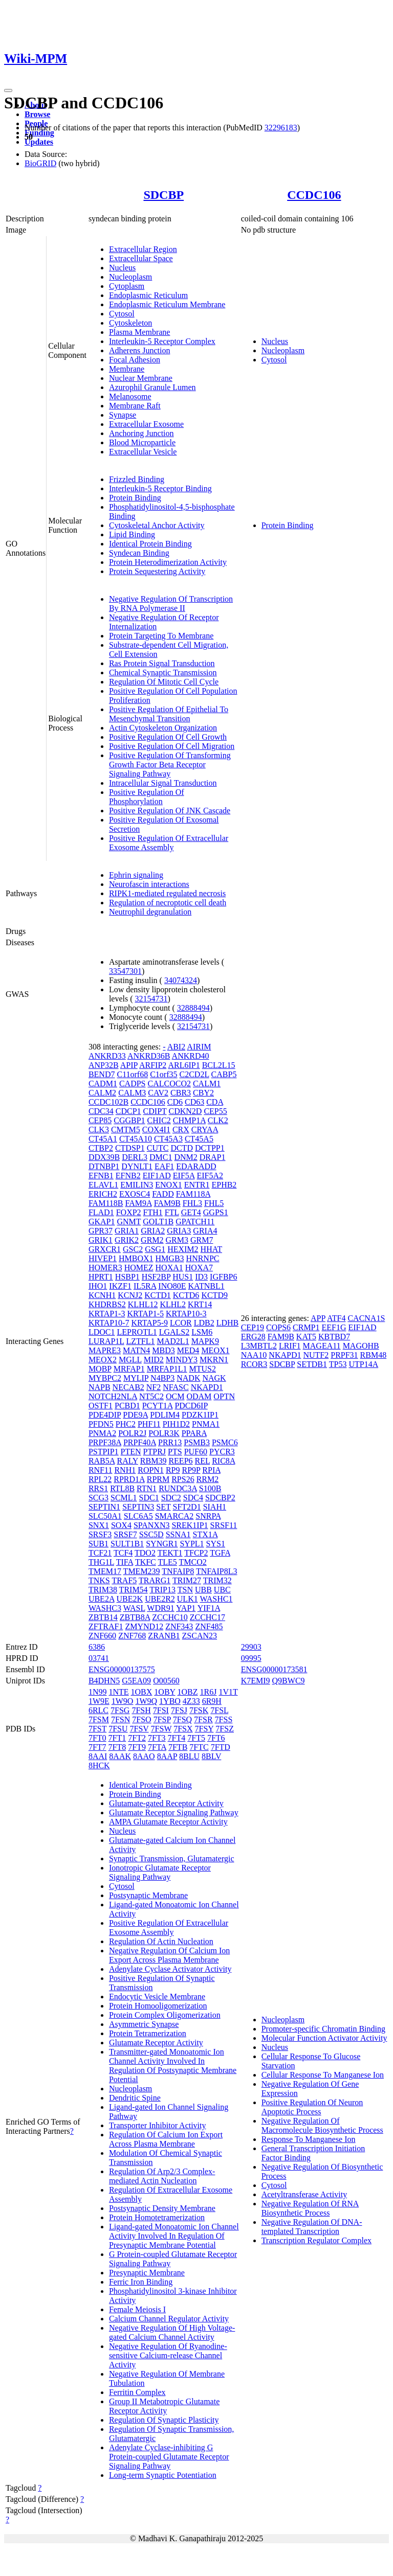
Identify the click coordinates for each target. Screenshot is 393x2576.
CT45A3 (168, 1138)
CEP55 (215, 1111)
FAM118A (193, 1194)
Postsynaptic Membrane (148, 1895)
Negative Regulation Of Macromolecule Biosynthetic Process (322, 2125)
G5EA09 (136, 1680)
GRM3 (177, 1240)
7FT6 (216, 1738)
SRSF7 (125, 1534)
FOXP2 (128, 1212)
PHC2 (126, 1424)
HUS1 (182, 1276)
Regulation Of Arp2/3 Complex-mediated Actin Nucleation (162, 2176)
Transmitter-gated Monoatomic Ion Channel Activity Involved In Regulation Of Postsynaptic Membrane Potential (172, 2065)
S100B (210, 1488)
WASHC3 (105, 1608)
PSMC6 (225, 1442)
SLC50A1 (105, 1516)
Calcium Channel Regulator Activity (169, 2318)
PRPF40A (139, 1442)
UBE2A (102, 1598)
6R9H (212, 1701)
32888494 (193, 1008)
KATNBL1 (206, 1286)
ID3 (201, 1276)
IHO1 (98, 1286)
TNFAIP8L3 (216, 1571)
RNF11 (101, 1470)
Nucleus (122, 267)
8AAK (120, 1756)
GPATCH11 (195, 1221)
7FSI (161, 1710)
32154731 (151, 998)
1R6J (208, 1692)
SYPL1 (192, 1543)
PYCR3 (222, 1451)
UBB (203, 1589)
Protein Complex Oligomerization (165, 2015)
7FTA (157, 1747)
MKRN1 (214, 1359)
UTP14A (363, 1364)
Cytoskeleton (130, 322)
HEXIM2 (182, 1249)
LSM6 (201, 1332)
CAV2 (158, 1092)
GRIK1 (101, 1240)
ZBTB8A (135, 1617)
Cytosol (122, 313)
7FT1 (117, 1738)
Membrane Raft (135, 405)
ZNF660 (102, 1635)
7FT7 (97, 1747)
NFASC (175, 1387)
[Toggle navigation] (8, 90)
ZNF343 (179, 1626)
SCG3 (98, 1497)
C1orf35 (163, 1074)
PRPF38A (105, 1442)
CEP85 (100, 1120)
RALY (127, 1460)
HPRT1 (101, 1276)
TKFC (145, 1562)
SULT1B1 (127, 1543)
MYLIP (135, 1378)
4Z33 (191, 1701)
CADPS (132, 1083)
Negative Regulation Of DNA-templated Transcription (311, 2227)
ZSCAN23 (199, 1635)
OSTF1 (101, 1405)
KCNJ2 (130, 1295)
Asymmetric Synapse (144, 2024)
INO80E (172, 1286)
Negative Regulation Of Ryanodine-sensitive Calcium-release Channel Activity (168, 2355)
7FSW (161, 1728)
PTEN (131, 1451)
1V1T (228, 1692)
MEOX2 (103, 1359)
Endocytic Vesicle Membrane (157, 1996)
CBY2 (203, 1092)
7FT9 (137, 1747)
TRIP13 (162, 1589)
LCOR (181, 1322)
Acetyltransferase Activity (304, 2194)
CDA (214, 1102)
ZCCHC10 (169, 1617)
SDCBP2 (220, 1497)
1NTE (118, 1692)
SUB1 (98, 1543)
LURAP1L (106, 1341)
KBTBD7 (334, 1336)
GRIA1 (127, 1230)
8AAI (98, 1756)
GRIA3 (179, 1230)
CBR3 (180, 1092)
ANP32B (104, 1065)
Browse (37, 114)
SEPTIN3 (138, 1506)
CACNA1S (366, 1318)
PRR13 (170, 1442)
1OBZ (188, 1692)
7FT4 (177, 1738)
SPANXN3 (152, 1525)
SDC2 (171, 1497)
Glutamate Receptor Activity (156, 2042)
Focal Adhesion (134, 359)
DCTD (181, 1148)
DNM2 (185, 1157)
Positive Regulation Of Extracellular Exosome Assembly (168, 843)
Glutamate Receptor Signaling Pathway (173, 1812)
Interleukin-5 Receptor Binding (160, 488)
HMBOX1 (136, 1258)
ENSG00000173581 (274, 1669)
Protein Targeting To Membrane (161, 635)
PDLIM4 (165, 1414)
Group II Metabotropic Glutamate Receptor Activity (164, 2406)
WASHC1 (216, 1598)
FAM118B (106, 1203)
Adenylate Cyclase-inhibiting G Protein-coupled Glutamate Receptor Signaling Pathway (169, 2456)
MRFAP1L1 (167, 1368)
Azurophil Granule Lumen (152, 387)
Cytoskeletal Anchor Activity (157, 525)
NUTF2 (316, 1355)
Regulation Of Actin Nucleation (161, 1941)
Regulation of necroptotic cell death (167, 902)
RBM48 (373, 1355)
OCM (175, 1396)
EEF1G (334, 1327)
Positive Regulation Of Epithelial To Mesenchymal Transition (168, 714)
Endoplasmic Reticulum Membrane (167, 304)
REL (202, 1460)
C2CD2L (194, 1074)
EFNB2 (128, 1175)
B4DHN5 (104, 1680)
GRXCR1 (105, 1249)
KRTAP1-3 (107, 1313)
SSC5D (151, 1534)
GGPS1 (215, 1212)
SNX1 (99, 1525)
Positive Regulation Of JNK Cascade (169, 810)
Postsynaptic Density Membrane (162, 2208)
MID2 (154, 1359)
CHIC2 (159, 1120)
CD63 (194, 1102)
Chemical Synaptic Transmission (163, 672)
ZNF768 (132, 1635)
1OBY (164, 1692)
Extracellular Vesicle (143, 451)
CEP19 (252, 1327)
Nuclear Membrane (140, 378)
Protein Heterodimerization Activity (168, 562)
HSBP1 (127, 1276)
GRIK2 (127, 1240)
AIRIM (199, 1046)
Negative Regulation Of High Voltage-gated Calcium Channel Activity (172, 2332)
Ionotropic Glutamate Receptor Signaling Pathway (160, 1872)
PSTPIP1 (104, 1451)
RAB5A (102, 1460)
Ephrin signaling (136, 875)
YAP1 (185, 1608)
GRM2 (152, 1240)
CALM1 (207, 1083)
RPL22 (100, 1479)
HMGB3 (170, 1258)
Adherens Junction (139, 350)
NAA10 (254, 1355)
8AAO (144, 1756)
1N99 (98, 1692)
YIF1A (209, 1608)
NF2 (153, 1387)
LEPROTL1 (137, 1332)
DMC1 (160, 1157)
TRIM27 (186, 1580)
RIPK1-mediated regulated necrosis (167, 893)
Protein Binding (135, 497)
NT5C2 (151, 1396)
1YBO (170, 1701)
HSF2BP (156, 1276)
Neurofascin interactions (149, 884)
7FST (97, 1728)
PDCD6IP (190, 1405)
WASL (134, 1608)
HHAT (211, 1249)
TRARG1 (154, 1580)
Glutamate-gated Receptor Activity (166, 1803)
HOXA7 (199, 1267)
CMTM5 (125, 1129)
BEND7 (102, 1074)
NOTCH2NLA (113, 1396)
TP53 (338, 1364)
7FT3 (157, 1738)
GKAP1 (102, 1221)
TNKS (99, 1580)
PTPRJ (154, 1451)
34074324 (180, 980)
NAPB (100, 1387)
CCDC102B (108, 1102)
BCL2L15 (218, 1065)
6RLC (98, 1710)
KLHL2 (173, 1304)
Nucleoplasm (130, 276)
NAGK (214, 1378)
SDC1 (149, 1497)
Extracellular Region (143, 249)
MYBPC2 (105, 1378)
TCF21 (100, 1552)
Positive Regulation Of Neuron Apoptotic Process (312, 2107)
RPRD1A (129, 1479)
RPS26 (182, 1479)
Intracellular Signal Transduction (163, 783)
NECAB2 (128, 1387)
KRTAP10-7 (109, 1322)
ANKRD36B (148, 1056)
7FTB (177, 1747)
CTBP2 (101, 1148)
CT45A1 (103, 1138)
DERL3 (134, 1157)
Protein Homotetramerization (157, 2217)
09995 (251, 1658)
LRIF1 (290, 1345)
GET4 (191, 1212)
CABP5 (224, 1074)
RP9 (173, 1470)
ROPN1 (151, 1470)
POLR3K (163, 1433)
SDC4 (193, 1497)
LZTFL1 (140, 1341)
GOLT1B (158, 1221)
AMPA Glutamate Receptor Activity (168, 1821)
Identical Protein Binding (150, 543)
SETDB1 (312, 1364)
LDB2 (204, 1322)
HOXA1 (169, 1267)
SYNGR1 (162, 1543)
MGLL (130, 1359)
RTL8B (122, 1488)
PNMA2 (102, 1433)
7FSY (204, 1728)
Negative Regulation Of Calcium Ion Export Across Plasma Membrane (169, 1955)
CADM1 (103, 1083)
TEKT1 (170, 1552)
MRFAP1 (129, 1368)
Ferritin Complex (137, 2392)
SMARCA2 (174, 1516)
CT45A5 (199, 1138)
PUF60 (195, 1451)
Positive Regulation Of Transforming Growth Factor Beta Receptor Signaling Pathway (170, 764)
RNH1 (125, 1470)
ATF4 (336, 1318)
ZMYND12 (144, 1626)
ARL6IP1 (184, 1065)
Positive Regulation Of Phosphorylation (146, 797)
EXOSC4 (134, 1194)
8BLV (211, 1756)
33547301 (125, 971)
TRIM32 (217, 1580)
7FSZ (224, 1728)
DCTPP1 (210, 1148)
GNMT (129, 1221)
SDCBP (163, 194)
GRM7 (201, 1240)
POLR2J (132, 1433)
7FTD (220, 1747)
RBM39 (153, 1460)
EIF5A (184, 1175)
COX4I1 (156, 1129)
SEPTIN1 (104, 1506)
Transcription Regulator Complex (316, 2240)
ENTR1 (197, 1184)
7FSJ (179, 1710)
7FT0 (97, 1738)
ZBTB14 (103, 1617)
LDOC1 (102, 1332)
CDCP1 (128, 1111)
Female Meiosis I (137, 2309)
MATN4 (136, 1350)
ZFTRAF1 (106, 1626)
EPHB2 (223, 1184)
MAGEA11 (322, 1345)
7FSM (99, 1719)
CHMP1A (189, 1120)
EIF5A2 (209, 1175)
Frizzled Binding (136, 479)
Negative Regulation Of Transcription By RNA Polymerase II (171, 603)
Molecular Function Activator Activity (324, 2038)
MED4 (188, 1350)
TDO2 (145, 1552)
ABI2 (176, 1046)
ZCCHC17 (207, 1617)
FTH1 (153, 1212)
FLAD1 (101, 1212)
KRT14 (200, 1304)
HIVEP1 (103, 1258)
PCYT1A (157, 1405)
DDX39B (104, 1157)
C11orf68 (132, 1074)
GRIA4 (205, 1230)
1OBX (141, 1692)
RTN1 (147, 1488)
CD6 (175, 1102)
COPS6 (278, 1327)
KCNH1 (102, 1295)
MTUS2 (202, 1368)
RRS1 (98, 1488)
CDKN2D (185, 1111)
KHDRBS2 (107, 1304)
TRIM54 (133, 1589)
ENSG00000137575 (122, 1669)
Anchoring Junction (141, 433)
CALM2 (102, 1092)
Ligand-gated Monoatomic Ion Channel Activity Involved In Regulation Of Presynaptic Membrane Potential (174, 2235)
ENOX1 (168, 1184)
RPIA (211, 1470)
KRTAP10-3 (186, 1313)
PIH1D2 (176, 1424)
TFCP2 (196, 1552)
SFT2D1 (187, 1506)
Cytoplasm (126, 286)
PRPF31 (344, 1355)
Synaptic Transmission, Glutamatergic (171, 1858)
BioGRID (40, 163)
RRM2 (207, 1479)
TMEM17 (105, 1571)
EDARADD (196, 1166)
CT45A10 (135, 1138)
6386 (97, 1647)
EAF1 (164, 1166)
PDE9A (135, 1414)
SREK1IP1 (189, 1525)
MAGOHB (361, 1345)
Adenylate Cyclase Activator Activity (170, 1969)
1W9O (123, 1701)
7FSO (141, 1719)
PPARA (194, 1433)
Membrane (126, 368)
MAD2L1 (173, 1341)
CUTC (158, 1148)
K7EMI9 (255, 1680)
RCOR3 (254, 1364)
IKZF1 (120, 1286)
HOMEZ (139, 1267)
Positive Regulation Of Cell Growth (168, 737)
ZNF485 (209, 1626)
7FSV (139, 1728)
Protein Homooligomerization (158, 2005)
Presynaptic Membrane (147, 2272)
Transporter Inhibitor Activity (157, 2125)
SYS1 (215, 1543)
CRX (180, 1129)
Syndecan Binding (139, 553)
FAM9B (167, 1203)
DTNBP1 (104, 1166)
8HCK (99, 1765)
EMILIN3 (136, 1184)
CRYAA (204, 1129)
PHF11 (149, 1424)
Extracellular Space (141, 258)
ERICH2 (103, 1194)
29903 (251, 1647)
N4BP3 (162, 1378)
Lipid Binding (132, 534)
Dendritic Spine (135, 2097)
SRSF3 (100, 1534)
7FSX (182, 1728)
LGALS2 (174, 1332)
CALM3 (132, 1092)
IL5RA (145, 1286)
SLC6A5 (138, 1516)
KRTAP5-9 (149, 1322)
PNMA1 (206, 1424)
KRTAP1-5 (145, 1313)
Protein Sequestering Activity (157, 571)
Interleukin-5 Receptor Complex (162, 341)
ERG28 (253, 1336)
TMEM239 (141, 1571)
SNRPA (208, 1516)
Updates (39, 142)
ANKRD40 (190, 1056)
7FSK (198, 1710)
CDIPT (155, 1111)
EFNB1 (101, 1175)
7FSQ (182, 1719)
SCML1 (124, 1497)
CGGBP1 (129, 1120)
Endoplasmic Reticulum (148, 295)
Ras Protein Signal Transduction (162, 663)
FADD (162, 1194)
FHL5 (214, 1203)
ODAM (198, 1396)
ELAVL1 (103, 1184)
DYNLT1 (136, 1166)
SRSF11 (223, 1525)
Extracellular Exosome (146, 424)
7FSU (117, 1728)
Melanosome (130, 396)
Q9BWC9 (288, 1680)
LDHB (227, 1322)
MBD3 (163, 1350)
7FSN (120, 1719)
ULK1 (187, 1598)
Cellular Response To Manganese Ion (322, 2074)
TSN (185, 1589)
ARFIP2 (152, 1065)
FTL (172, 1212)
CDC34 (101, 1111)
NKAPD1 (207, 1387)
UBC (222, 1589)
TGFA (220, 1552)
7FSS (224, 1719)
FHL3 (192, 1203)
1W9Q (146, 1701)
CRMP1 (306, 1327)
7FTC (198, 1747)
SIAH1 (214, 1506)
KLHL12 (143, 1304)
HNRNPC (203, 1258)
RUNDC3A (178, 1488)
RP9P (191, 1470)
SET (163, 1506)
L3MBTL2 (259, 1345)
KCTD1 (157, 1295)
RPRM (158, 1479)
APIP (129, 1065)
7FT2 (137, 1738)
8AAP (167, 1756)
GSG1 (155, 1249)
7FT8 (117, 1747)
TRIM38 (103, 1589)
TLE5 (167, 1562)
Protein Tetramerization (147, 2033)
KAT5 (306, 1336)
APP (318, 1318)
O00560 (166, 1680)
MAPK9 (205, 1341)
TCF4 (123, 1552)
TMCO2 (193, 1562)
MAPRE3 (105, 1350)
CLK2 (218, 1120)
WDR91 (160, 1608)
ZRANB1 (164, 1635)
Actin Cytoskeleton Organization (163, 727)
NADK (188, 1378)
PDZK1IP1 (200, 1414)
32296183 (281, 127)
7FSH (141, 1710)
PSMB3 (197, 1442)
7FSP (162, 1719)
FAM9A (138, 1203)
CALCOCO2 (168, 1083)
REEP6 (180, 1460)
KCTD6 (186, 1295)
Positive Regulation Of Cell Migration (171, 746)
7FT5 (196, 1738)
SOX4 (121, 1525)
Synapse (122, 415)
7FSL (219, 1710)
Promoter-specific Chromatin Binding (323, 2028)
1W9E (99, 1701)
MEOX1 (215, 1350)
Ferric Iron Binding (140, 2281)
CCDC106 (314, 194)
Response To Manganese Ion (308, 2139)
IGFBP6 (223, 1276)
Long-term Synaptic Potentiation (162, 2475)
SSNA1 (178, 1534)
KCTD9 (214, 1295)
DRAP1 (213, 1157)
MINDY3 (182, 1359)
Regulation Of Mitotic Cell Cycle (164, 681)
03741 (99, 1658)
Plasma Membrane (139, 332)
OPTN (224, 1396)
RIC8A (223, 1460)
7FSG (120, 1710)
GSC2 (133, 1249)
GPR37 (101, 1230)
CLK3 (99, 1129)
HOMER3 (105, 1267)
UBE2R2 (160, 1598)
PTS (175, 1451)
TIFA (124, 1562)
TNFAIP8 (178, 1571)
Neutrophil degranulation (150, 911)
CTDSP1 (130, 1148)
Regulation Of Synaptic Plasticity (164, 2419)
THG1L (101, 1562)
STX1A (205, 1534)
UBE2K (130, 1598)
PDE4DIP (105, 1414)
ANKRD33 (107, 1056)
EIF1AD (157, 1175)
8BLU (189, 1756)
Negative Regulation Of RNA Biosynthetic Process (310, 2208)
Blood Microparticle (142, 442)
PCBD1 (127, 1405)
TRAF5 (124, 1580)
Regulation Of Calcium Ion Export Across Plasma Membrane (166, 2139)
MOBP (100, 1368)
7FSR (203, 1719)
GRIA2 (153, 1230)
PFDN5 (101, 1424)
